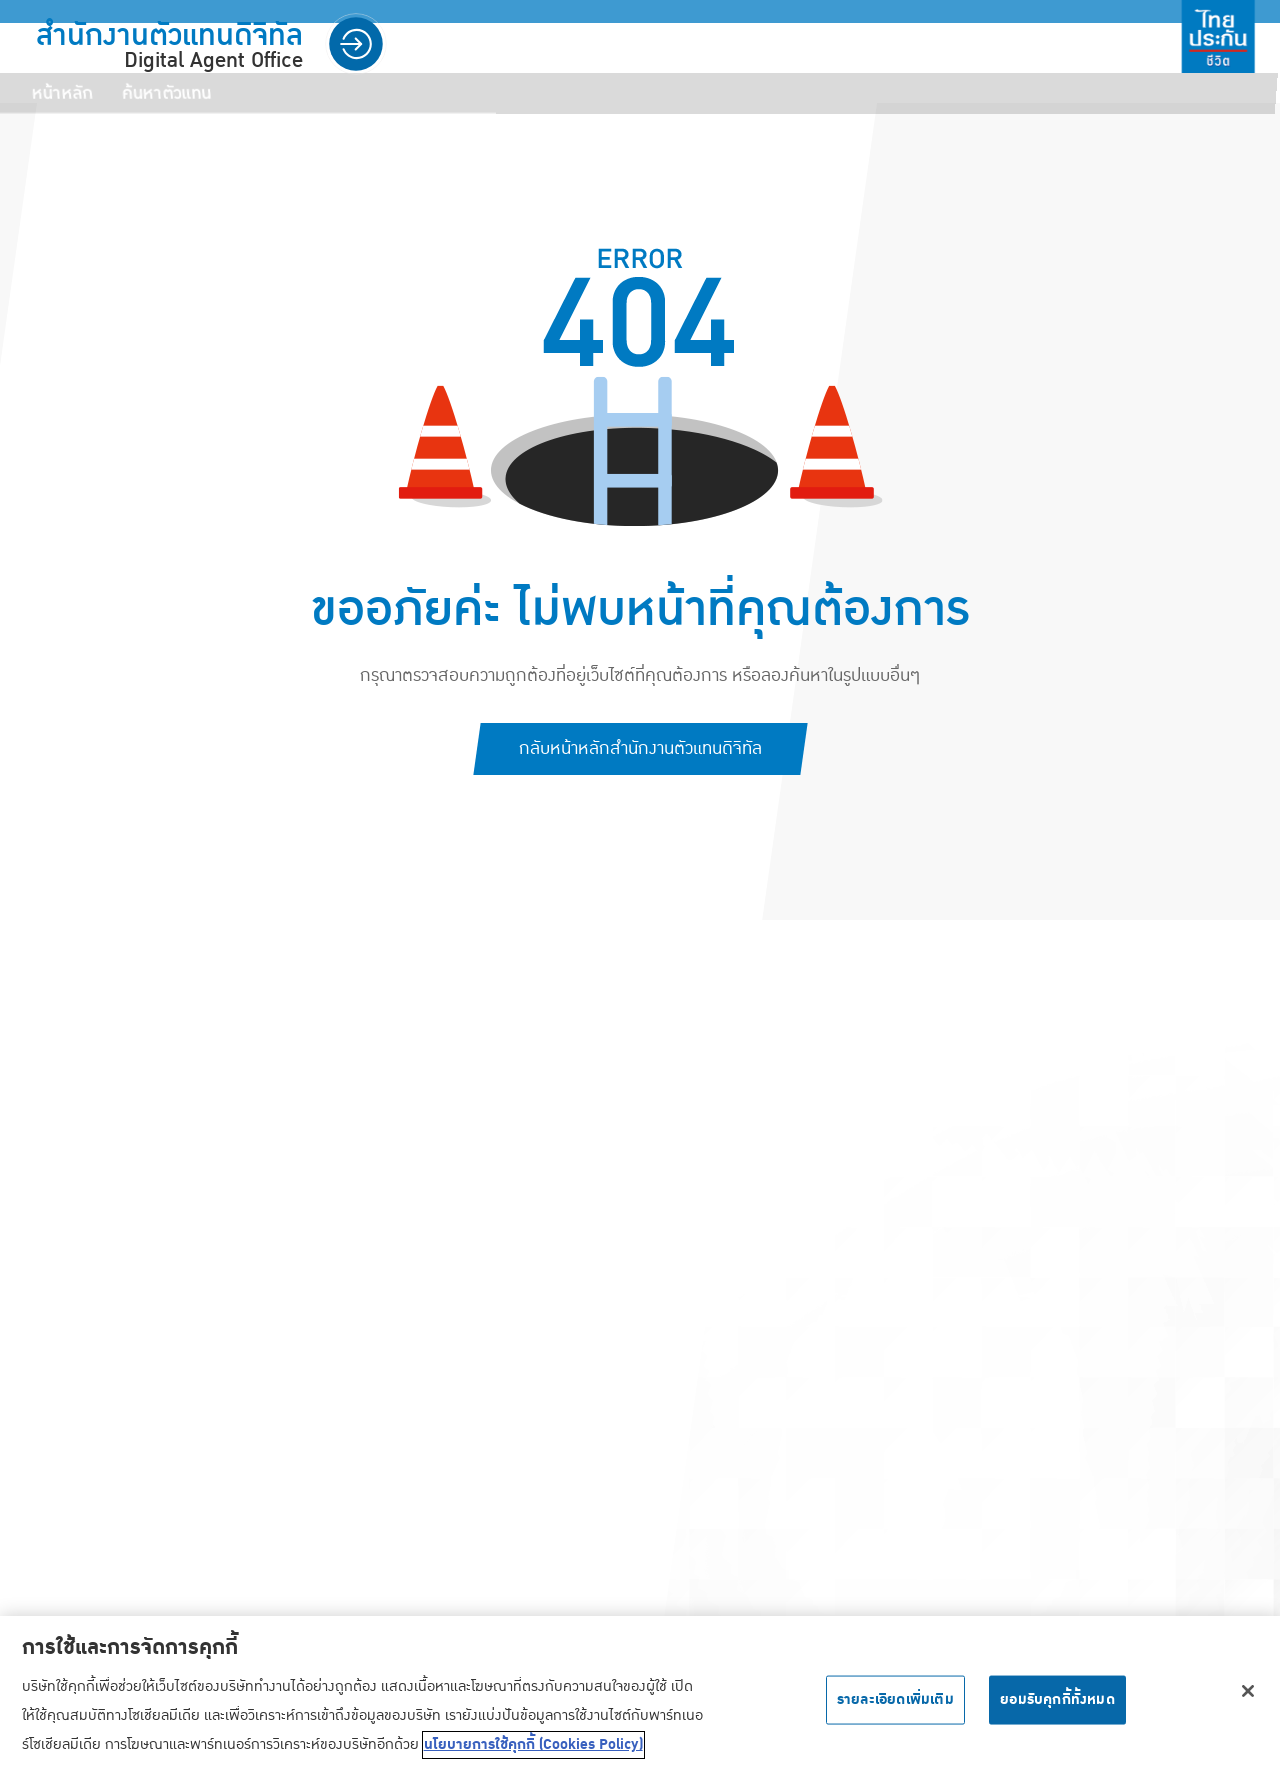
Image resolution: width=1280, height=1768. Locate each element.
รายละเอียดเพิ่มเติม (895, 1709)
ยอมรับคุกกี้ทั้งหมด (1057, 1709)
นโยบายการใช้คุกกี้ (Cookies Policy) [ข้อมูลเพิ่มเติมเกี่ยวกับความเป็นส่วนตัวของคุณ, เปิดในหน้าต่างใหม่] (533, 1755)
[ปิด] (1248, 1701)
